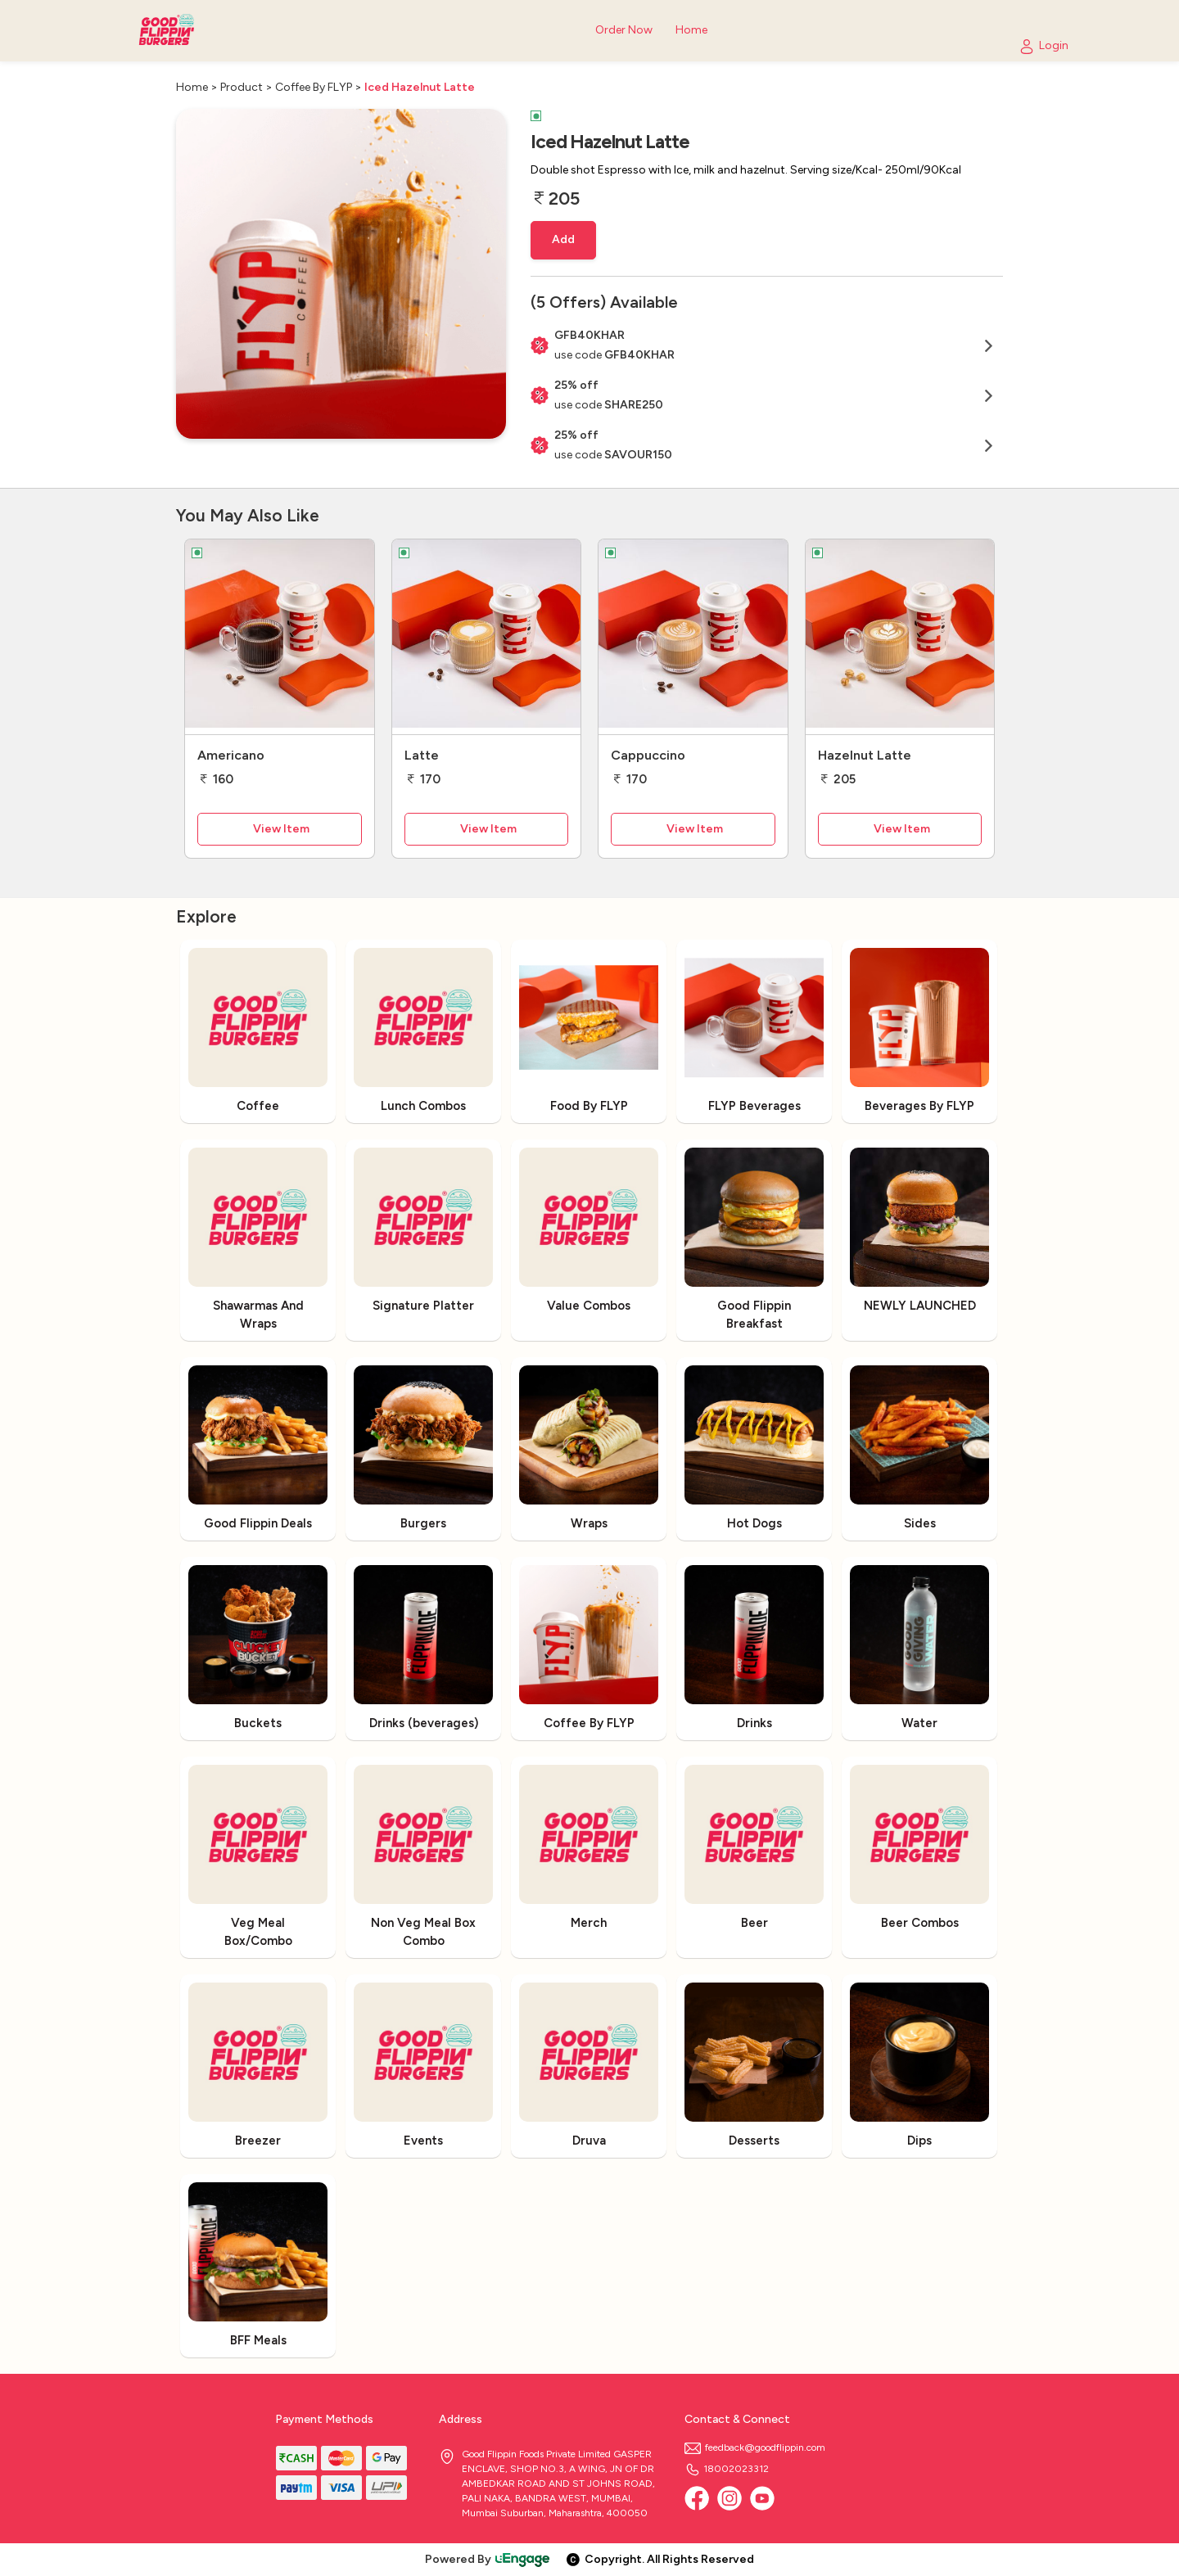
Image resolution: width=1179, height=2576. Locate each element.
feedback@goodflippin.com (754, 2447)
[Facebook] (696, 2498)
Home (192, 87)
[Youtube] (762, 2498)
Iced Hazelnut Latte (419, 87)
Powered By (488, 2559)
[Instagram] (729, 2498)
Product (241, 87)
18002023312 (726, 2468)
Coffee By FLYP (313, 87)
